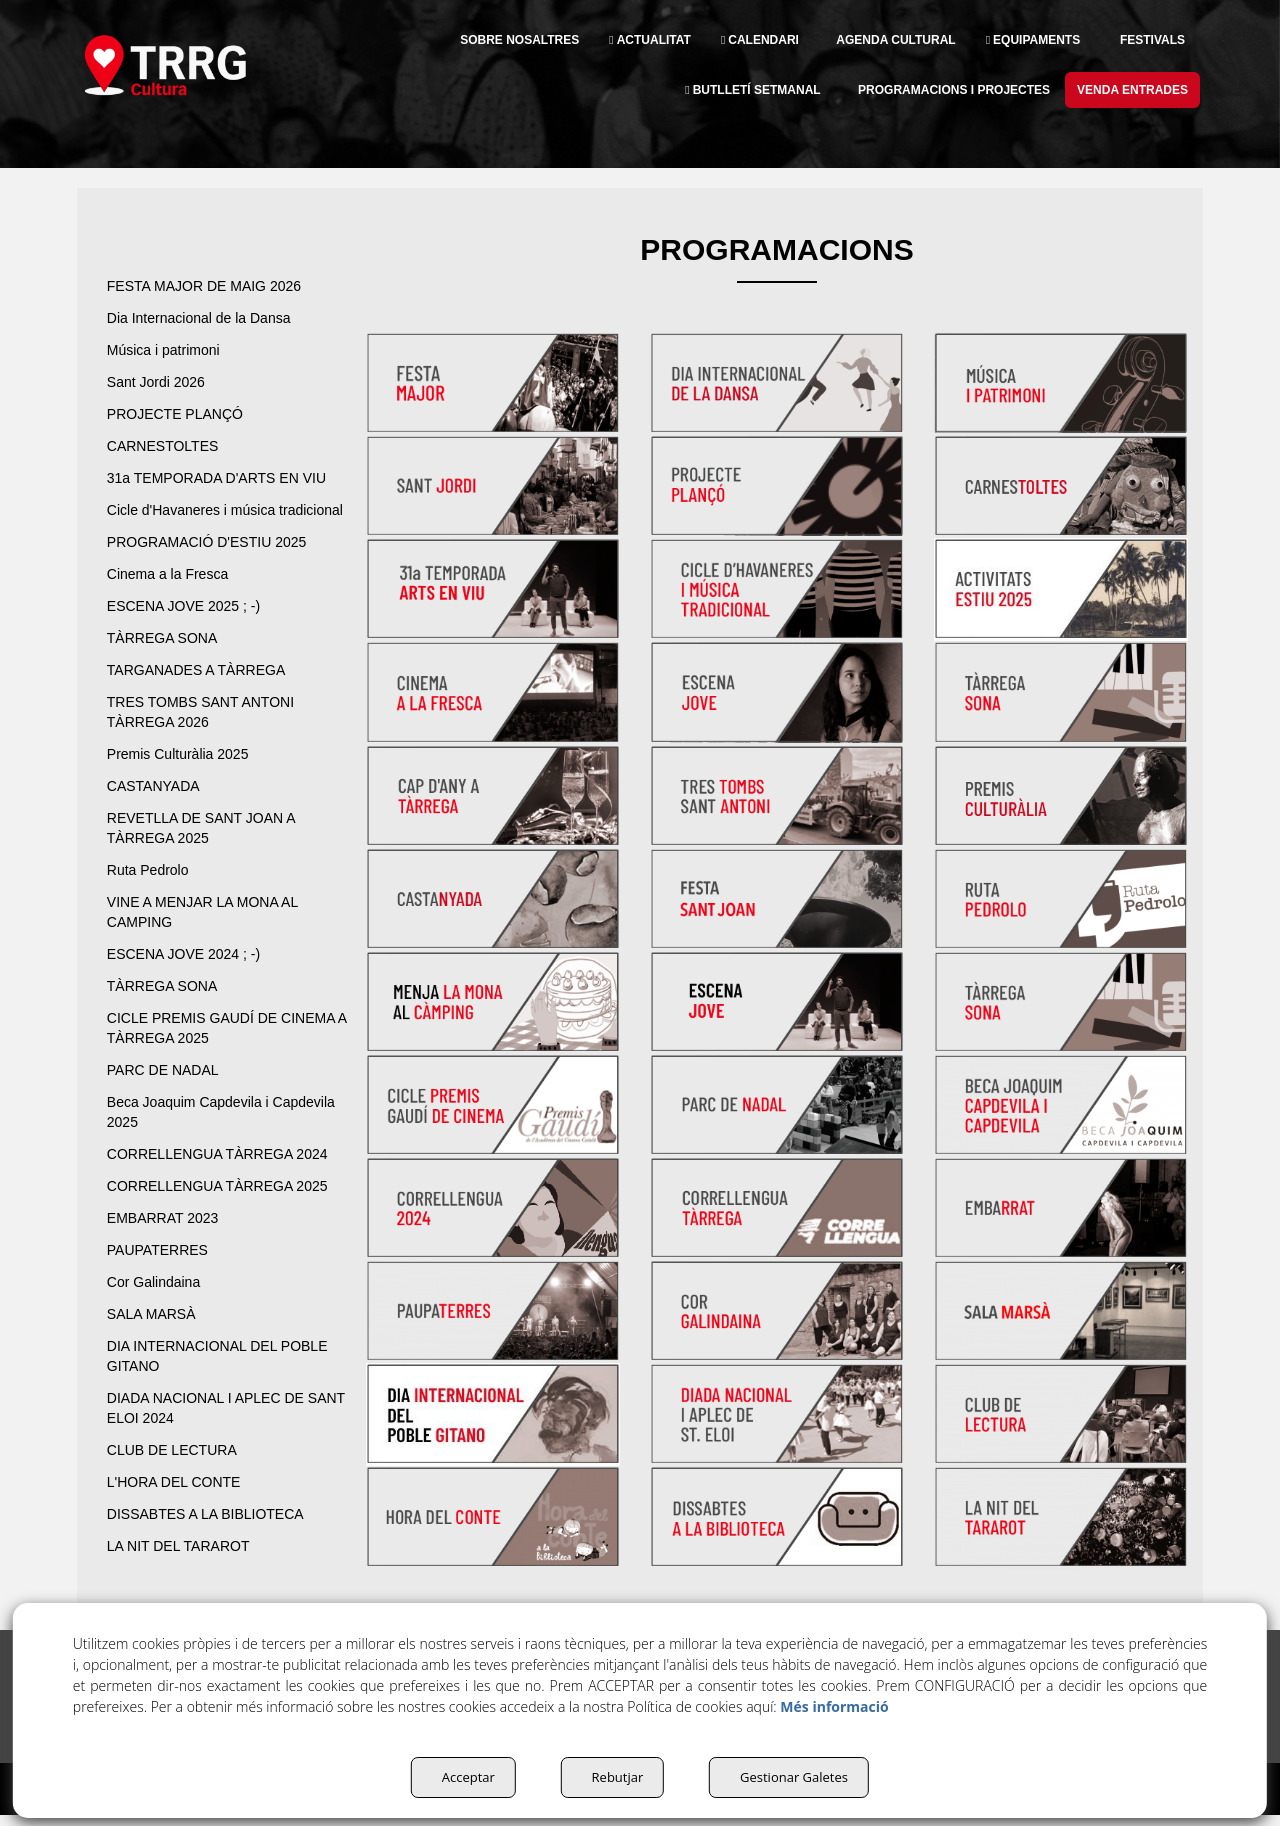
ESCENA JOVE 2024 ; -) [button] (188, 974)
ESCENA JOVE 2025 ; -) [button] (187, 626)
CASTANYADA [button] (156, 806)
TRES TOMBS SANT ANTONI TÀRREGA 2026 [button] (208, 732)
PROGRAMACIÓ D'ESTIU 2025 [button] (215, 562)
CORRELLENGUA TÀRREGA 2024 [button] (227, 1174)
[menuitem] (460, 40)
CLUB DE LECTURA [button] (177, 1470)
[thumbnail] (493, 383)
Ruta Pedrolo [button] (153, 890)
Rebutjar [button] (611, 1777)
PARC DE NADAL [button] (169, 1090)
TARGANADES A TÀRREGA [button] (203, 690)
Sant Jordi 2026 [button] (160, 382)
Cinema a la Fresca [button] (172, 594)
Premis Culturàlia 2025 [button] (184, 774)
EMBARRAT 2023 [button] (168, 1238)
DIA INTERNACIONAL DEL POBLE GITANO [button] (203, 1376)
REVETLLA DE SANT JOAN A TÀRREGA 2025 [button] (209, 848)
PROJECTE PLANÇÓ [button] (180, 414)
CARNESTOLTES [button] (165, 446)
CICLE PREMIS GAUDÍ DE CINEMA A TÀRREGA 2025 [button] (200, 1048)
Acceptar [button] (456, 1777)
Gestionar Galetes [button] (795, 1777)
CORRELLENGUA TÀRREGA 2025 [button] (226, 1206)
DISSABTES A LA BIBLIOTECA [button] (214, 1534)
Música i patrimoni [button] (170, 350)
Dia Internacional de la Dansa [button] (208, 318)
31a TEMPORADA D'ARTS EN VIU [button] (225, 478)
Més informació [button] (834, 1706)
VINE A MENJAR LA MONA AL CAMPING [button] (215, 932)
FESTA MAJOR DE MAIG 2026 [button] (213, 286)
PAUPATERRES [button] (162, 1270)
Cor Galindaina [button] (156, 1302)
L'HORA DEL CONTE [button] (181, 1502)
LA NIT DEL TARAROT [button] (185, 1566)
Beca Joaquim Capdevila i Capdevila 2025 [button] (196, 1132)
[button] (197, 65)
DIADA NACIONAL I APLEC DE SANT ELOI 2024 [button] (218, 1428)
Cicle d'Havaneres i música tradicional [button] (199, 520)
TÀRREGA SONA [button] (166, 658)
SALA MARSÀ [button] (155, 1334)
